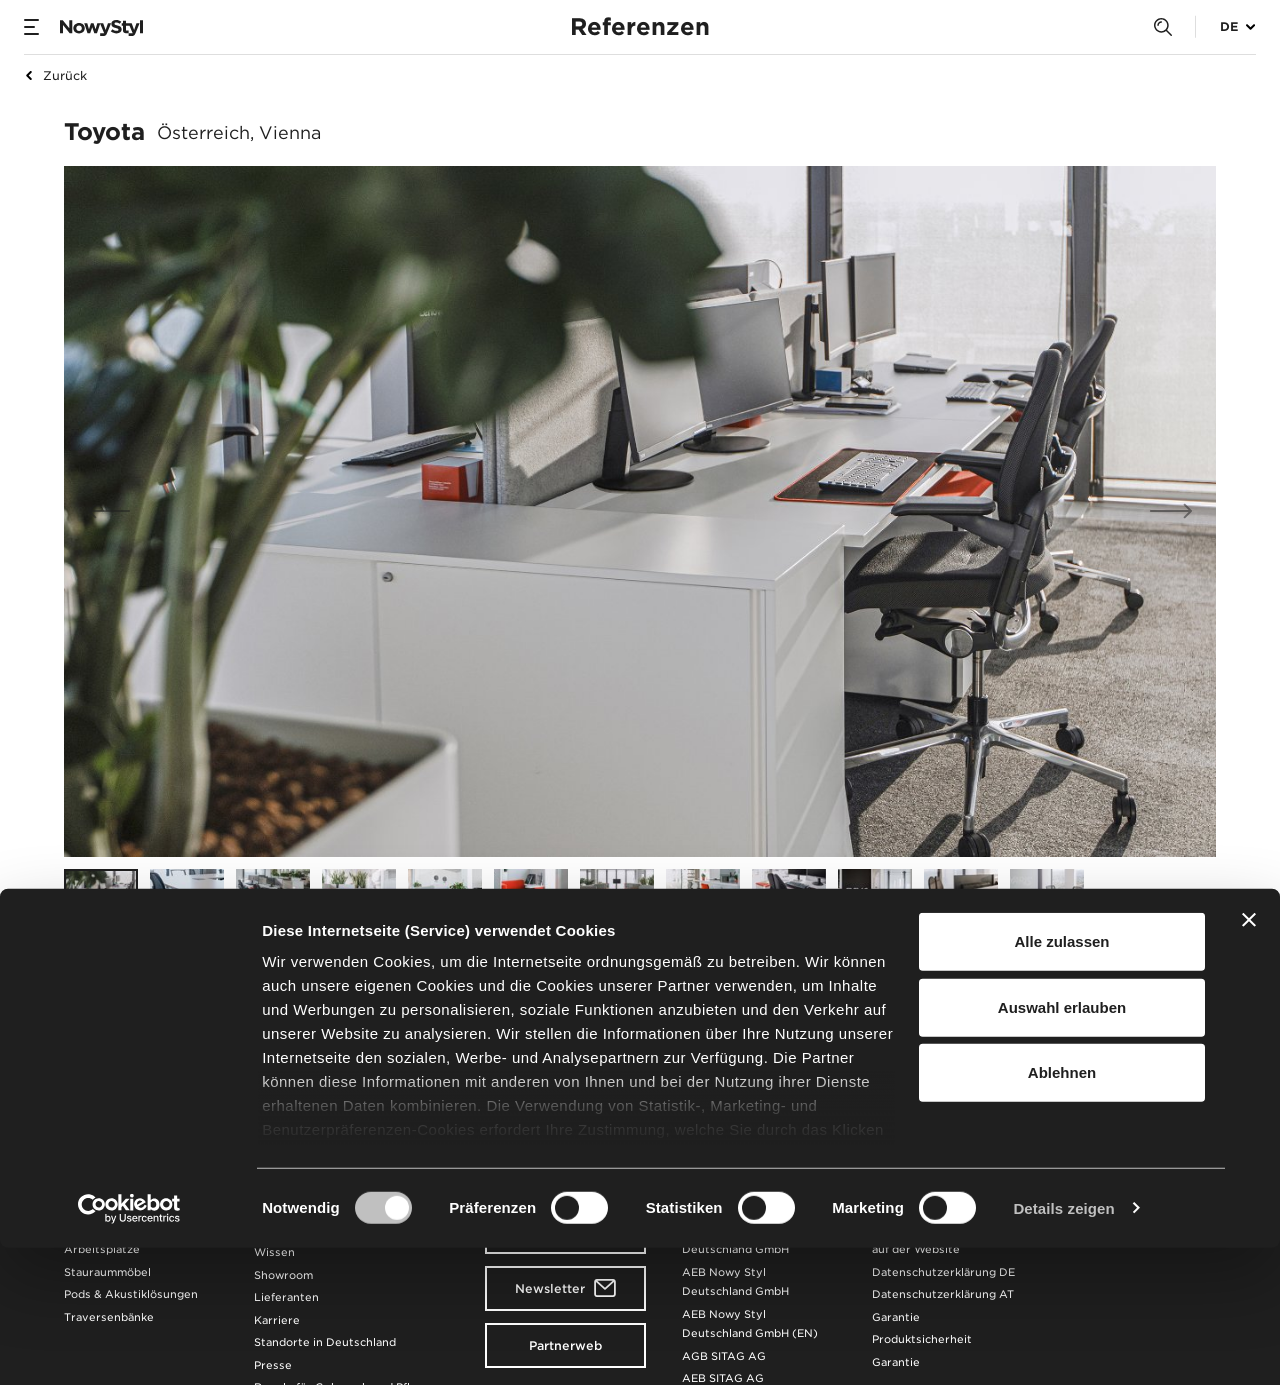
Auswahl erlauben (1062, 1144)
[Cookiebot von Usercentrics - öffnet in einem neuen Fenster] (129, 1346)
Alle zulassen (1061, 1079)
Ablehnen (1062, 1210)
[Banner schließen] (1249, 1058)
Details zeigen (1063, 1345)
